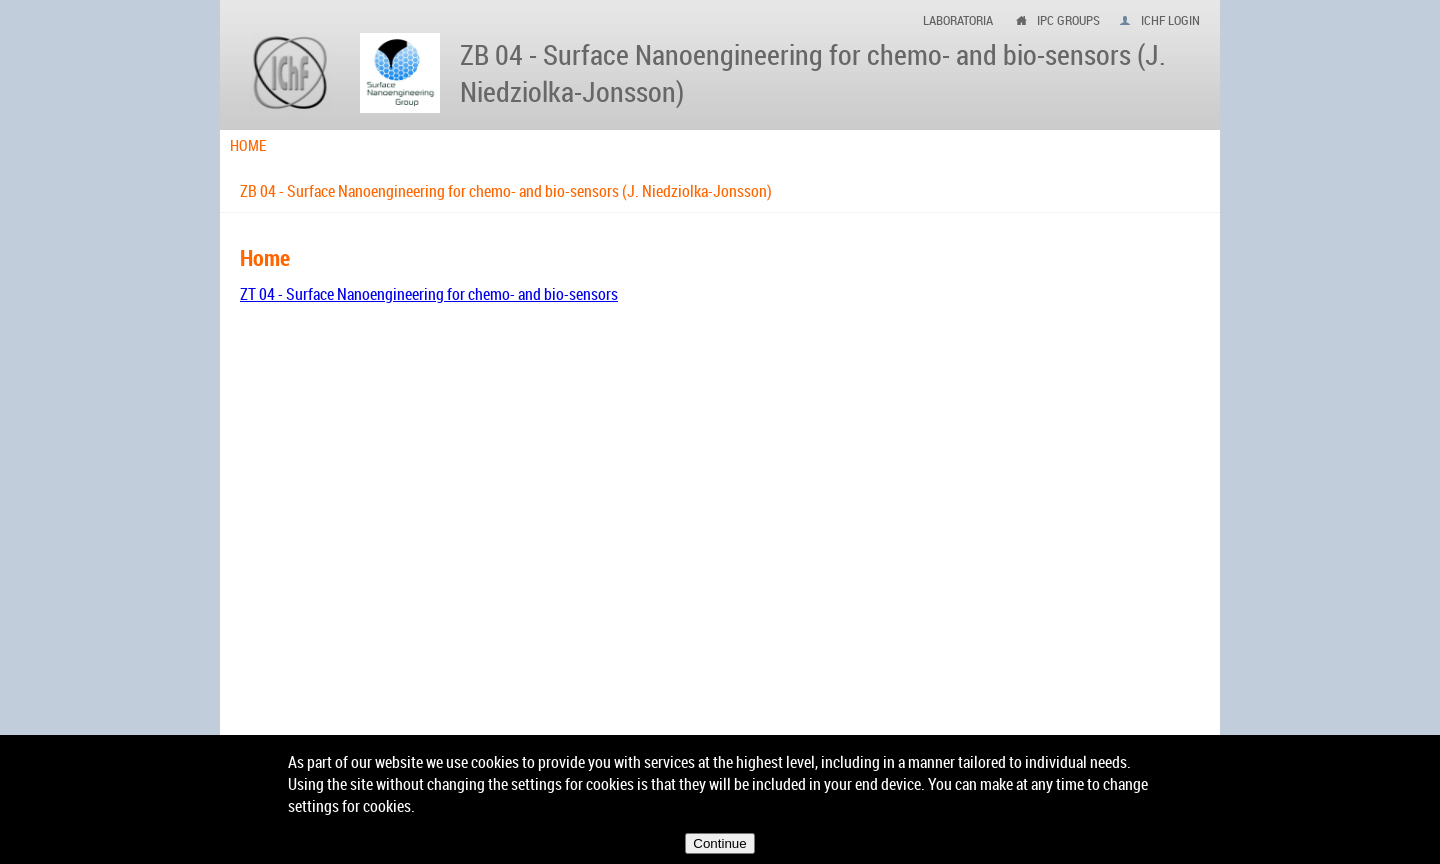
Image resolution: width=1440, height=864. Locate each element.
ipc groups (1068, 20)
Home (248, 145)
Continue (719, 843)
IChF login (1170, 20)
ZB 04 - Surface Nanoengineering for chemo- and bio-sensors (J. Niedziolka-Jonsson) (506, 191)
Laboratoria (958, 20)
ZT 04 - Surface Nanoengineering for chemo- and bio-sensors (429, 294)
